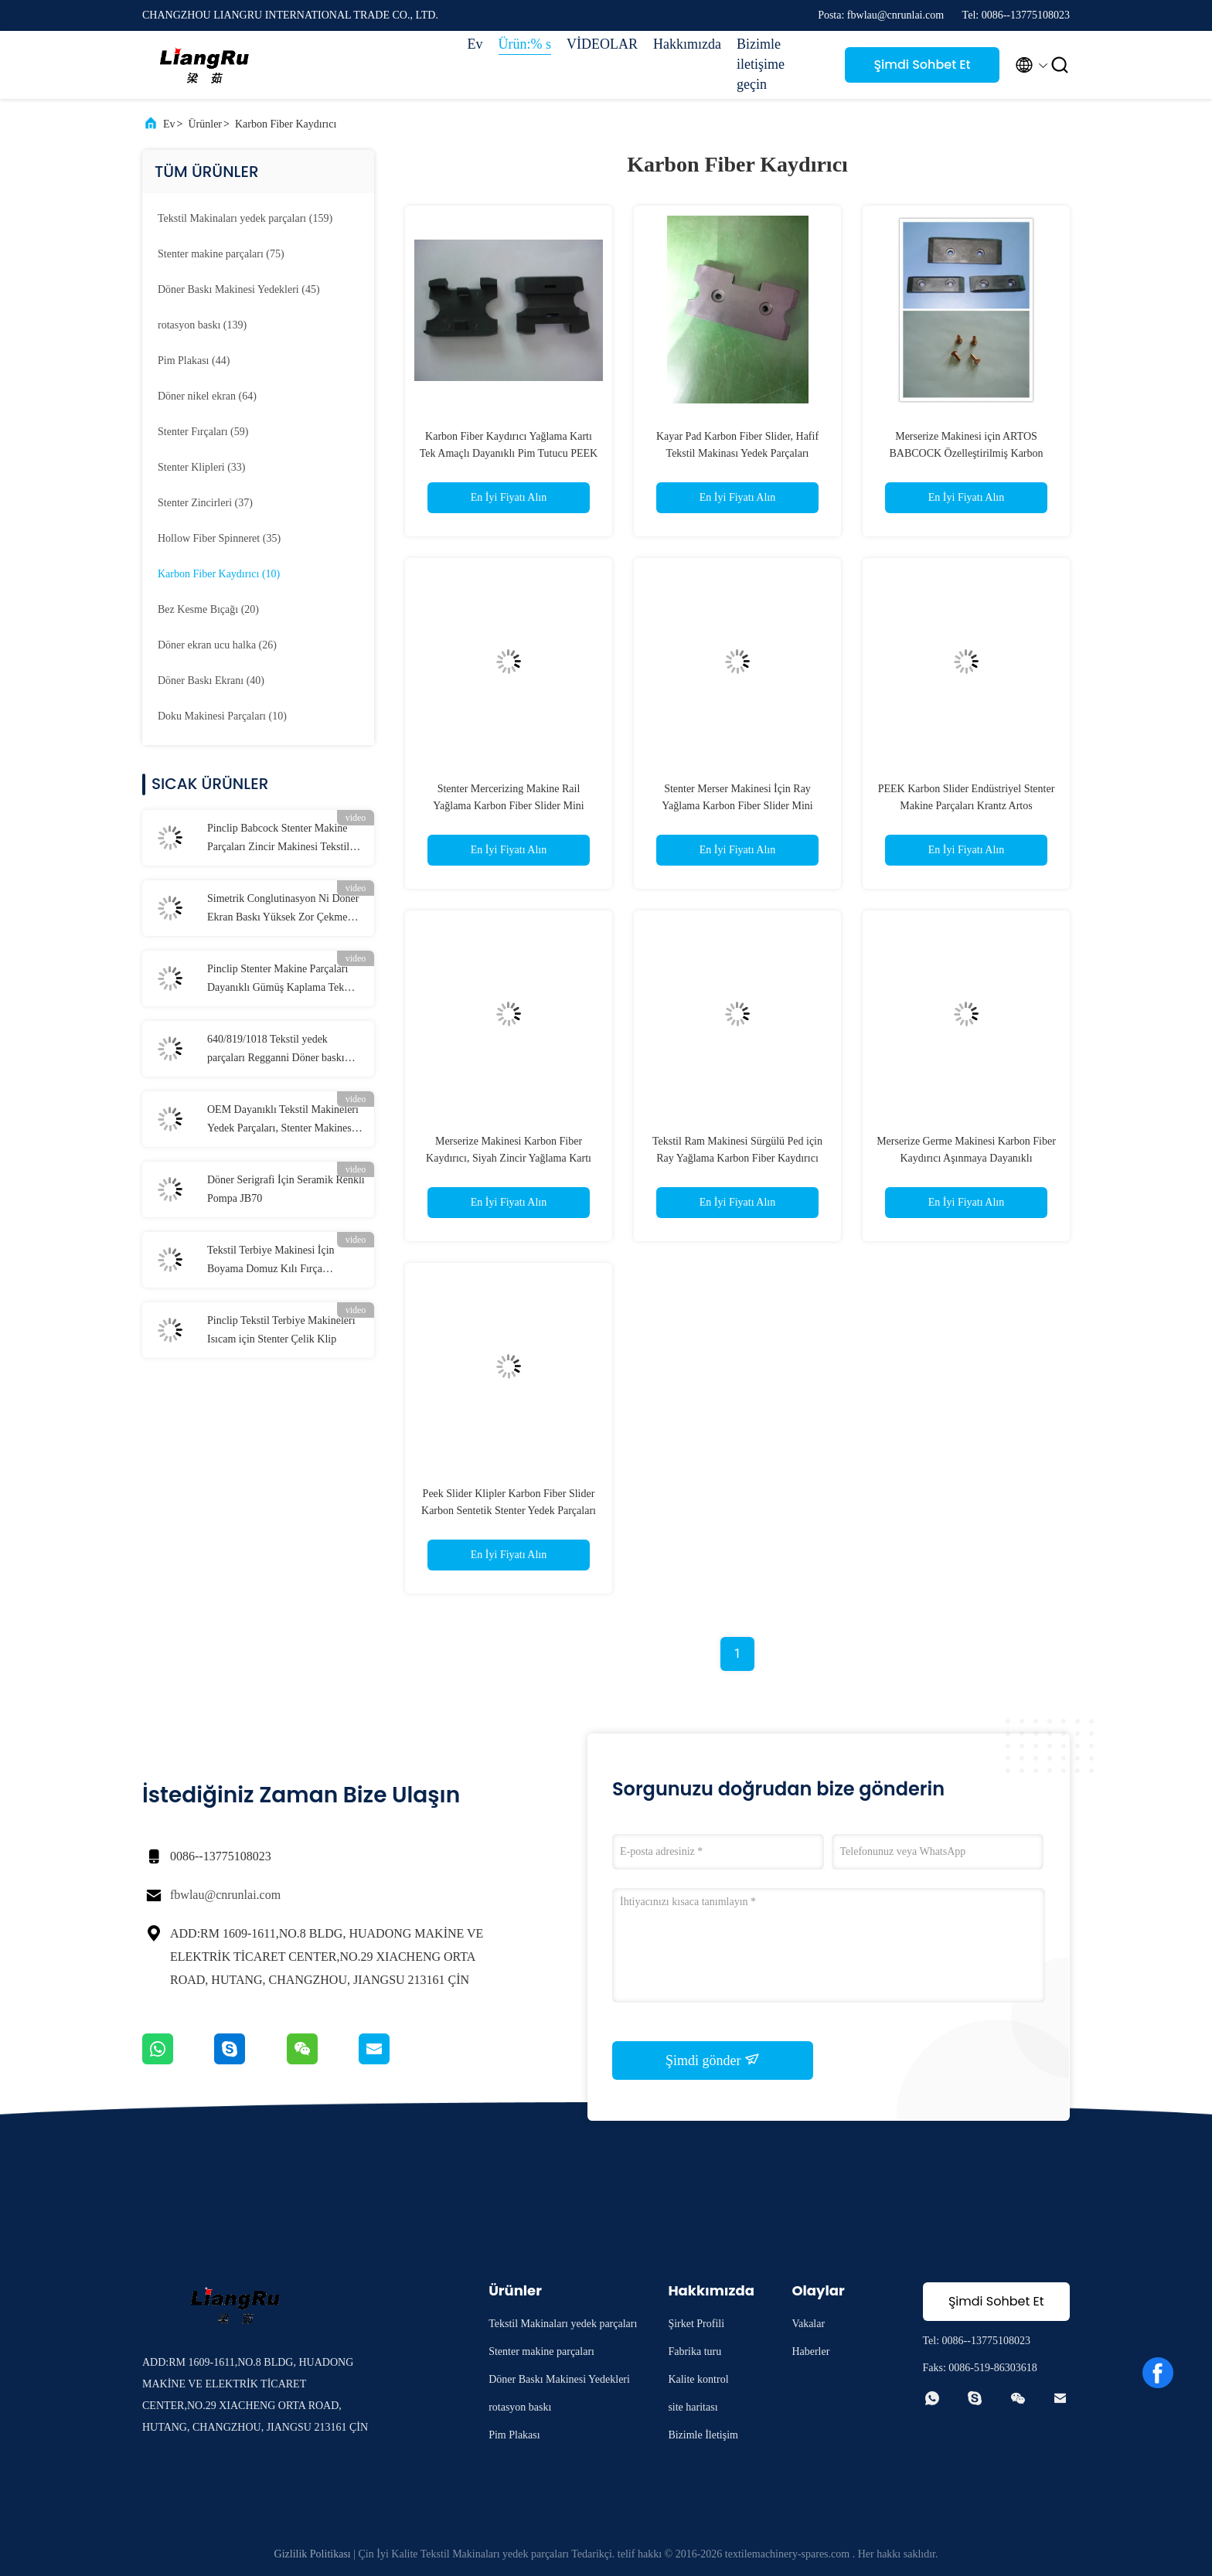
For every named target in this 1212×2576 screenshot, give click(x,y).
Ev (475, 44)
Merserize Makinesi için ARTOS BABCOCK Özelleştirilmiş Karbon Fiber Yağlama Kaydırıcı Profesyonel (966, 453)
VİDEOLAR (602, 44)
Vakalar (808, 2323)
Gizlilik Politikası (312, 2554)
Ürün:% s (525, 44)
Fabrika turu (694, 2351)
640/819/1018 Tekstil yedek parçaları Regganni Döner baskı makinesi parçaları (276, 1050)
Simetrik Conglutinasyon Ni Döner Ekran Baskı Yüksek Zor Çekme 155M (283, 910)
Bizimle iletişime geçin (761, 64)
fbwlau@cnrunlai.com (225, 1894)
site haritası (692, 2407)
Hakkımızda (687, 44)
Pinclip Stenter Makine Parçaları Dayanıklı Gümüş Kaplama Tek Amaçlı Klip (277, 980)
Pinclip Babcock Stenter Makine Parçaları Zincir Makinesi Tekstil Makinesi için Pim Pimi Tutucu (278, 839)
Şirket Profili (696, 2323)
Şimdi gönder (713, 2059)
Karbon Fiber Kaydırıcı (285, 124)
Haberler (810, 2351)
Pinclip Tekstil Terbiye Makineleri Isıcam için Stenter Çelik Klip (281, 1330)
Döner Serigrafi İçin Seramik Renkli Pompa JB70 (286, 1189)
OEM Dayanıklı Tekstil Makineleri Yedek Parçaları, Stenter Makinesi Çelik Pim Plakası (283, 1121)
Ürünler (205, 124)
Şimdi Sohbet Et (921, 64)
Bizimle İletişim (703, 2435)
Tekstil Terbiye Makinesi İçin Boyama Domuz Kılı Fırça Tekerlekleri (271, 1261)
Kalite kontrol (698, 2379)
